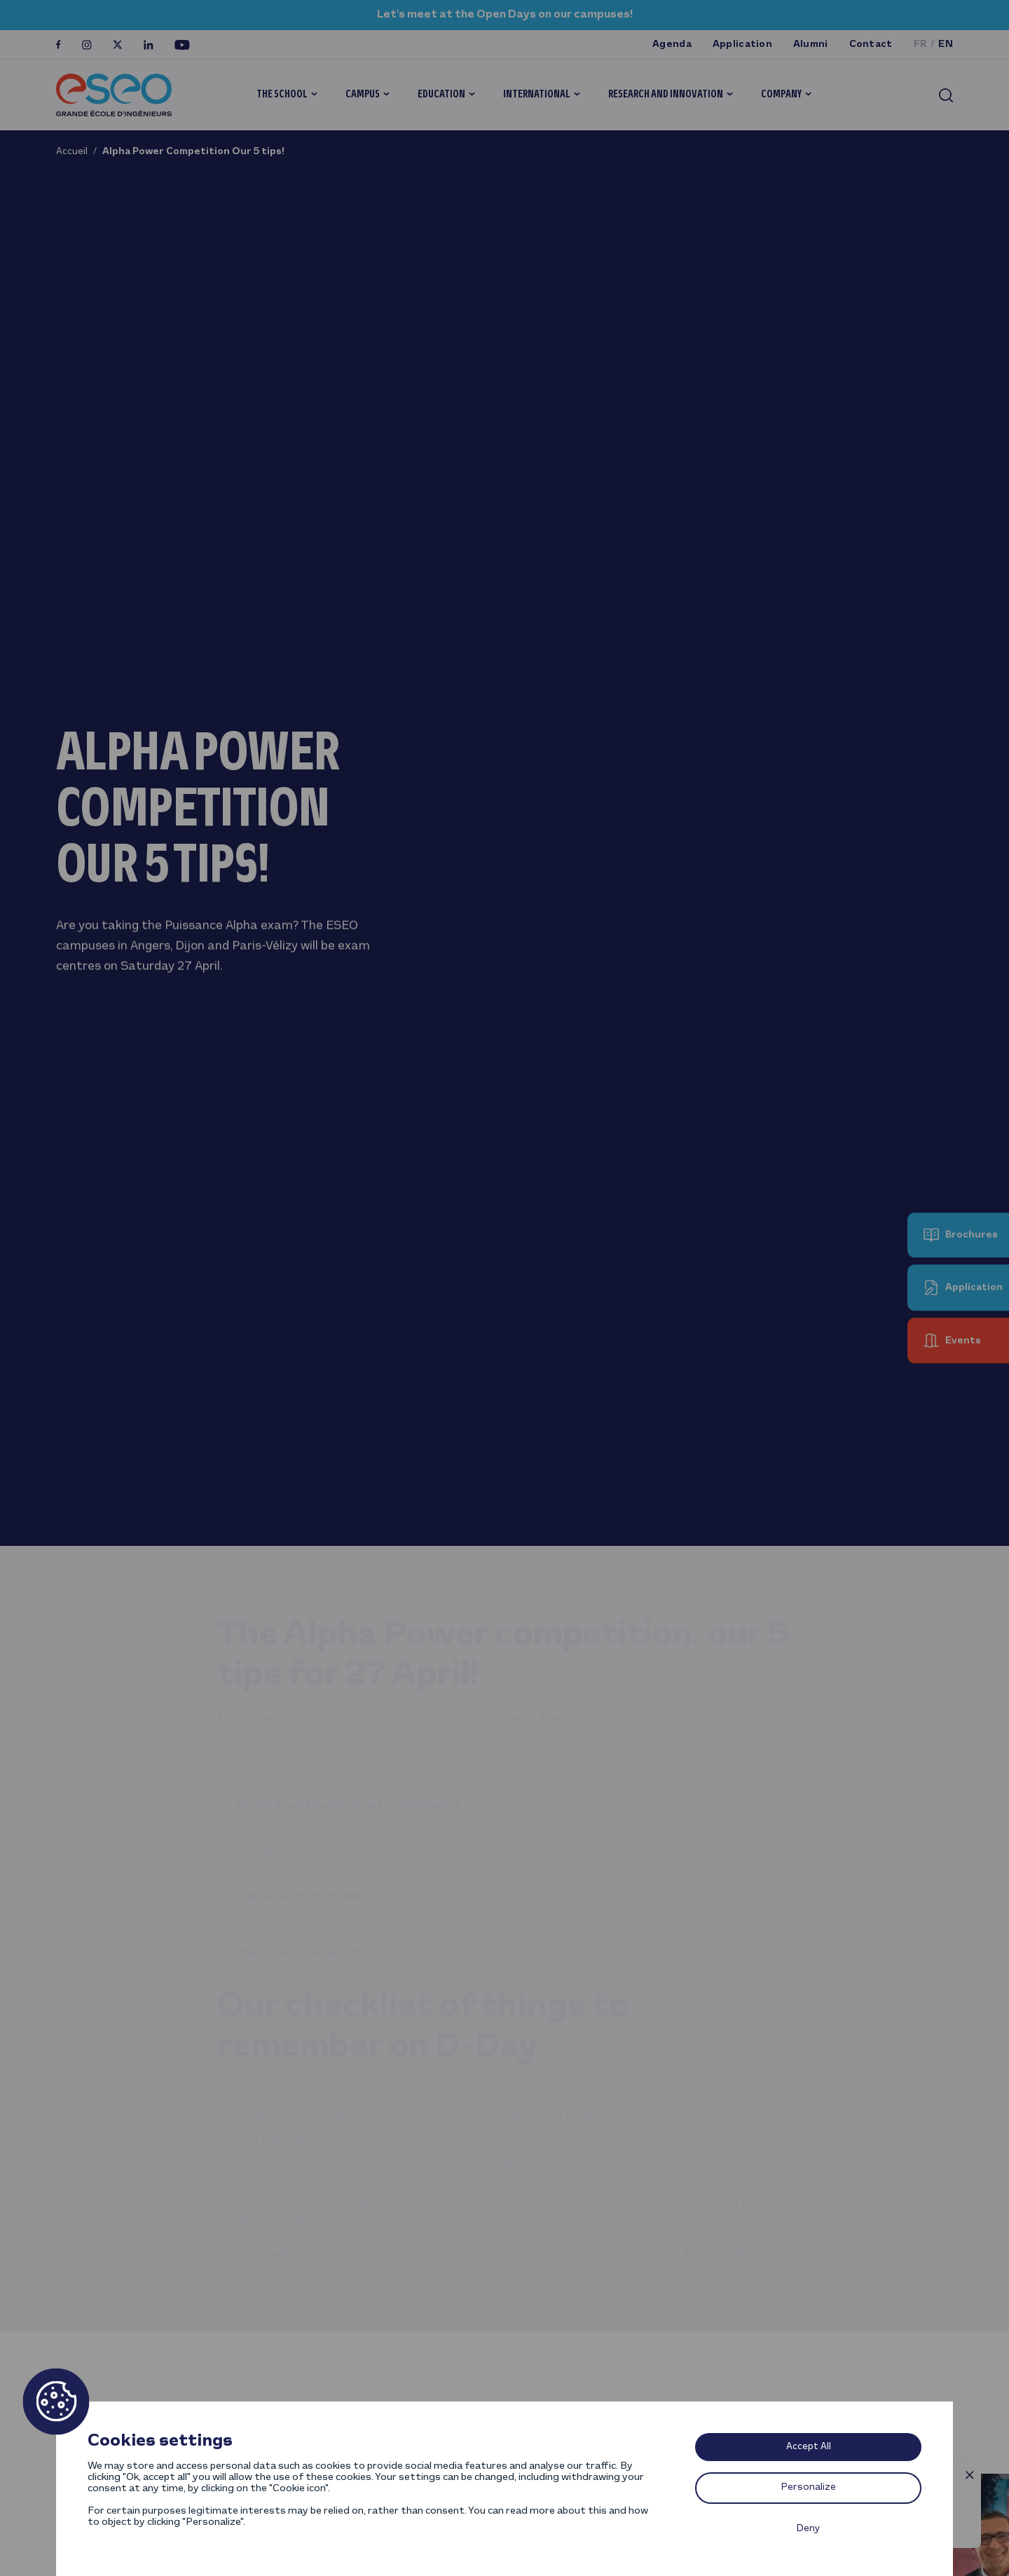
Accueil (72, 151)
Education (441, 94)
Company (781, 94)
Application (742, 44)
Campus (362, 94)
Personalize (808, 2487)
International (536, 94)
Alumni (810, 44)
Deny (808, 2528)
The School (282, 94)
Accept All (808, 2446)
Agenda (672, 44)
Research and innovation (665, 94)
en (945, 44)
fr (921, 44)
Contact (871, 44)
